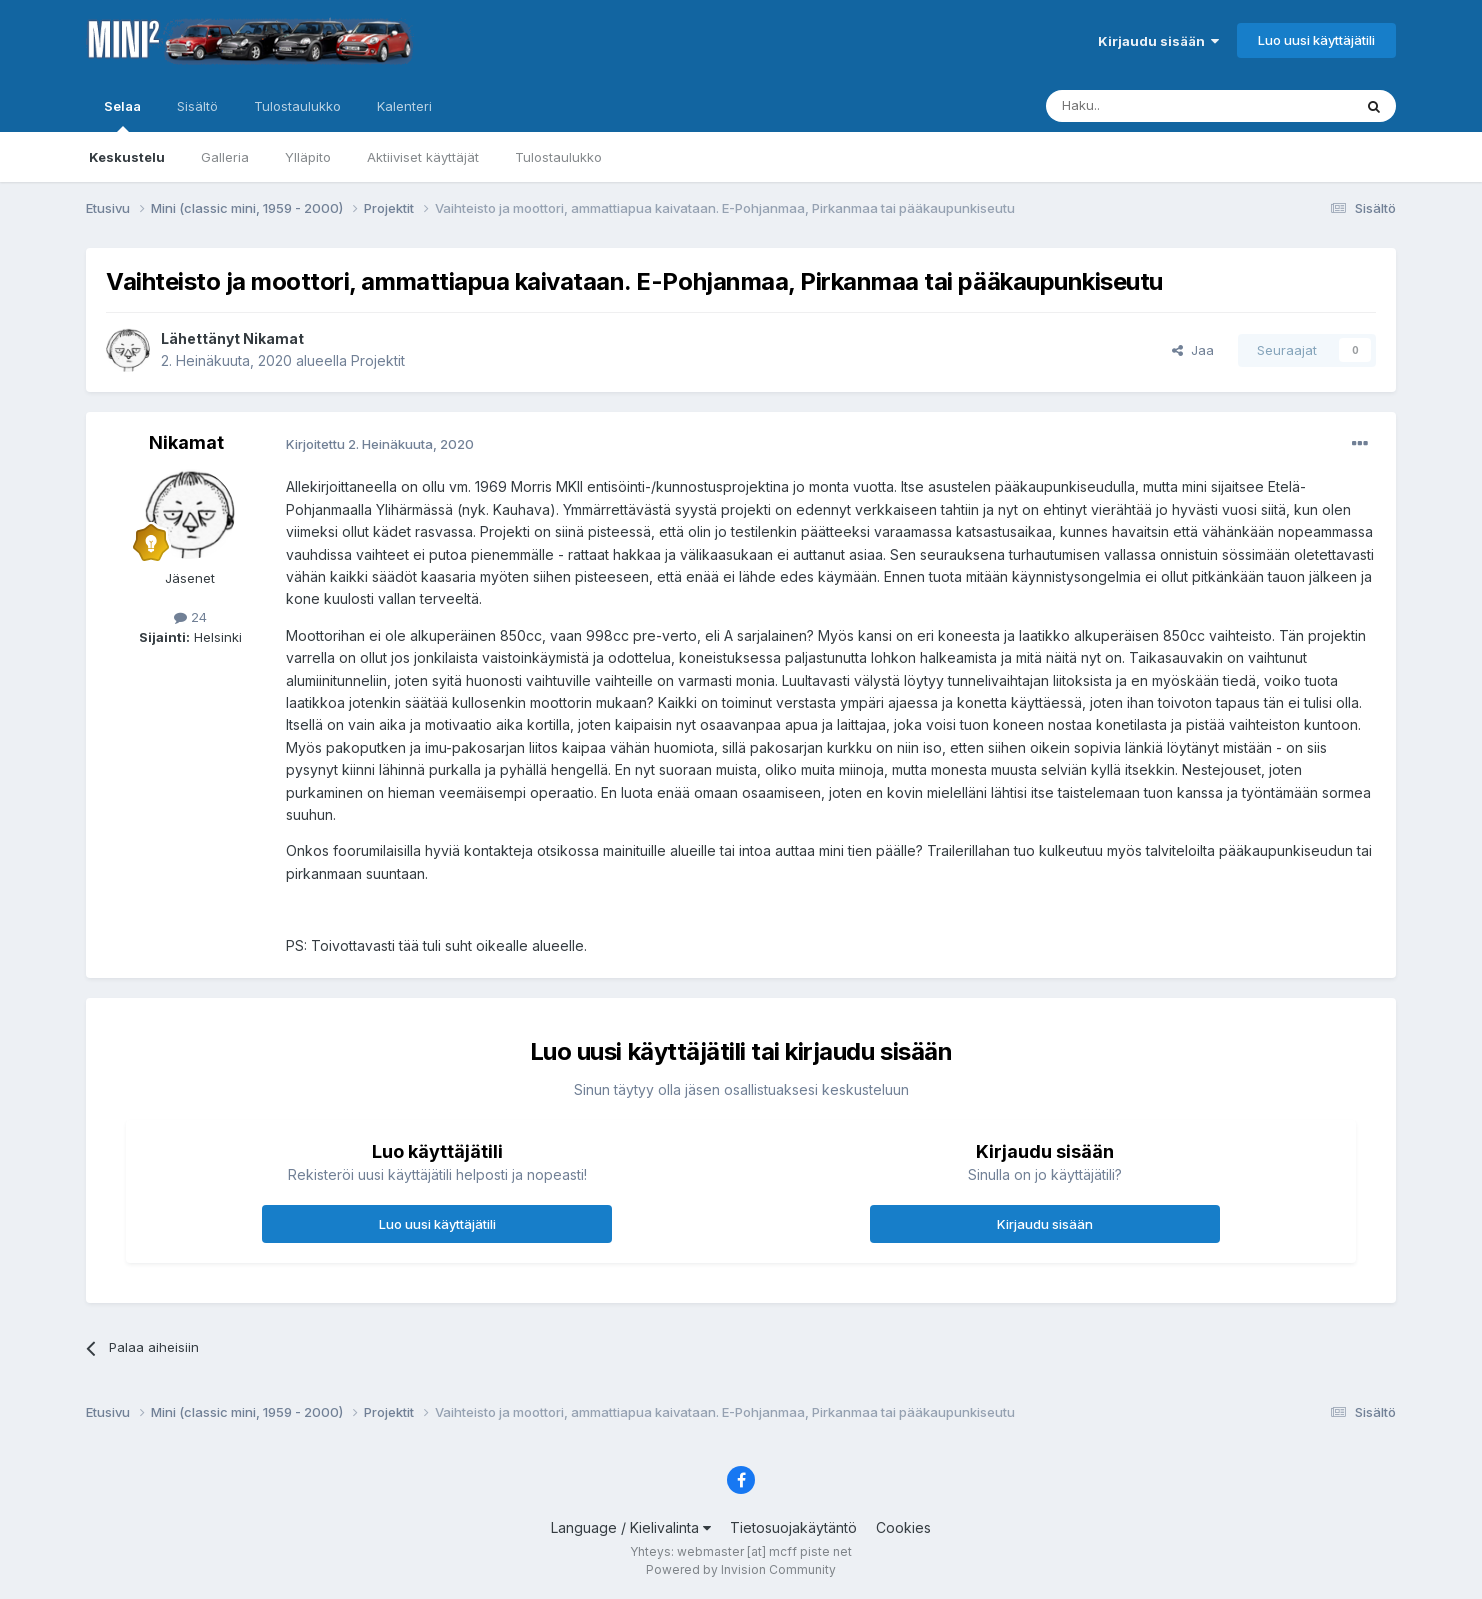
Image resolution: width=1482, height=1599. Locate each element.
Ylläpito (308, 157)
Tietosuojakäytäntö (793, 1527)
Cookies (903, 1527)
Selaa (122, 115)
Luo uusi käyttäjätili (1316, 40)
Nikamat (273, 338)
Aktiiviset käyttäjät (423, 157)
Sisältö (197, 106)
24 (190, 617)
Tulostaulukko (558, 157)
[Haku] (1148, 106)
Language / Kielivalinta (631, 1527)
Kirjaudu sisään (1158, 41)
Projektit (378, 360)
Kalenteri (404, 106)
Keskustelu (127, 157)
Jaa (1193, 350)
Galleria (225, 157)
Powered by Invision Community (741, 1569)
